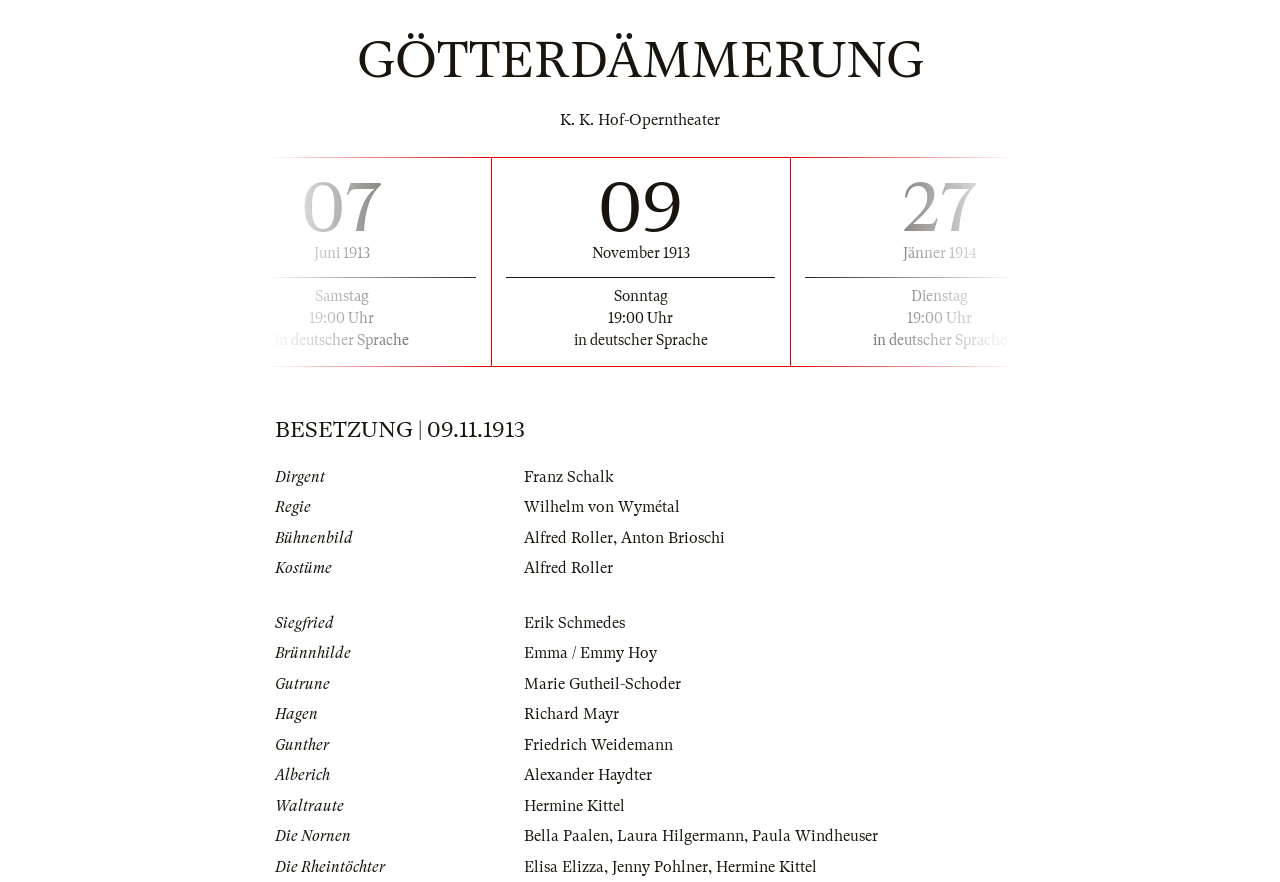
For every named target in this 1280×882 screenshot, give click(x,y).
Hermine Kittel (574, 806)
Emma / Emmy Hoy (590, 653)
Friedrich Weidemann (598, 745)
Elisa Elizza (564, 867)
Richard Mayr (571, 714)
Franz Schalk (569, 477)
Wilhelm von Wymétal (602, 507)
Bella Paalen (566, 836)
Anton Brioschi (673, 538)
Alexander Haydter (588, 775)
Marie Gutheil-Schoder (602, 684)
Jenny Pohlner (660, 867)
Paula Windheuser (815, 836)
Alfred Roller (568, 538)
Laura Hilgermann (680, 836)
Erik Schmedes (574, 623)
